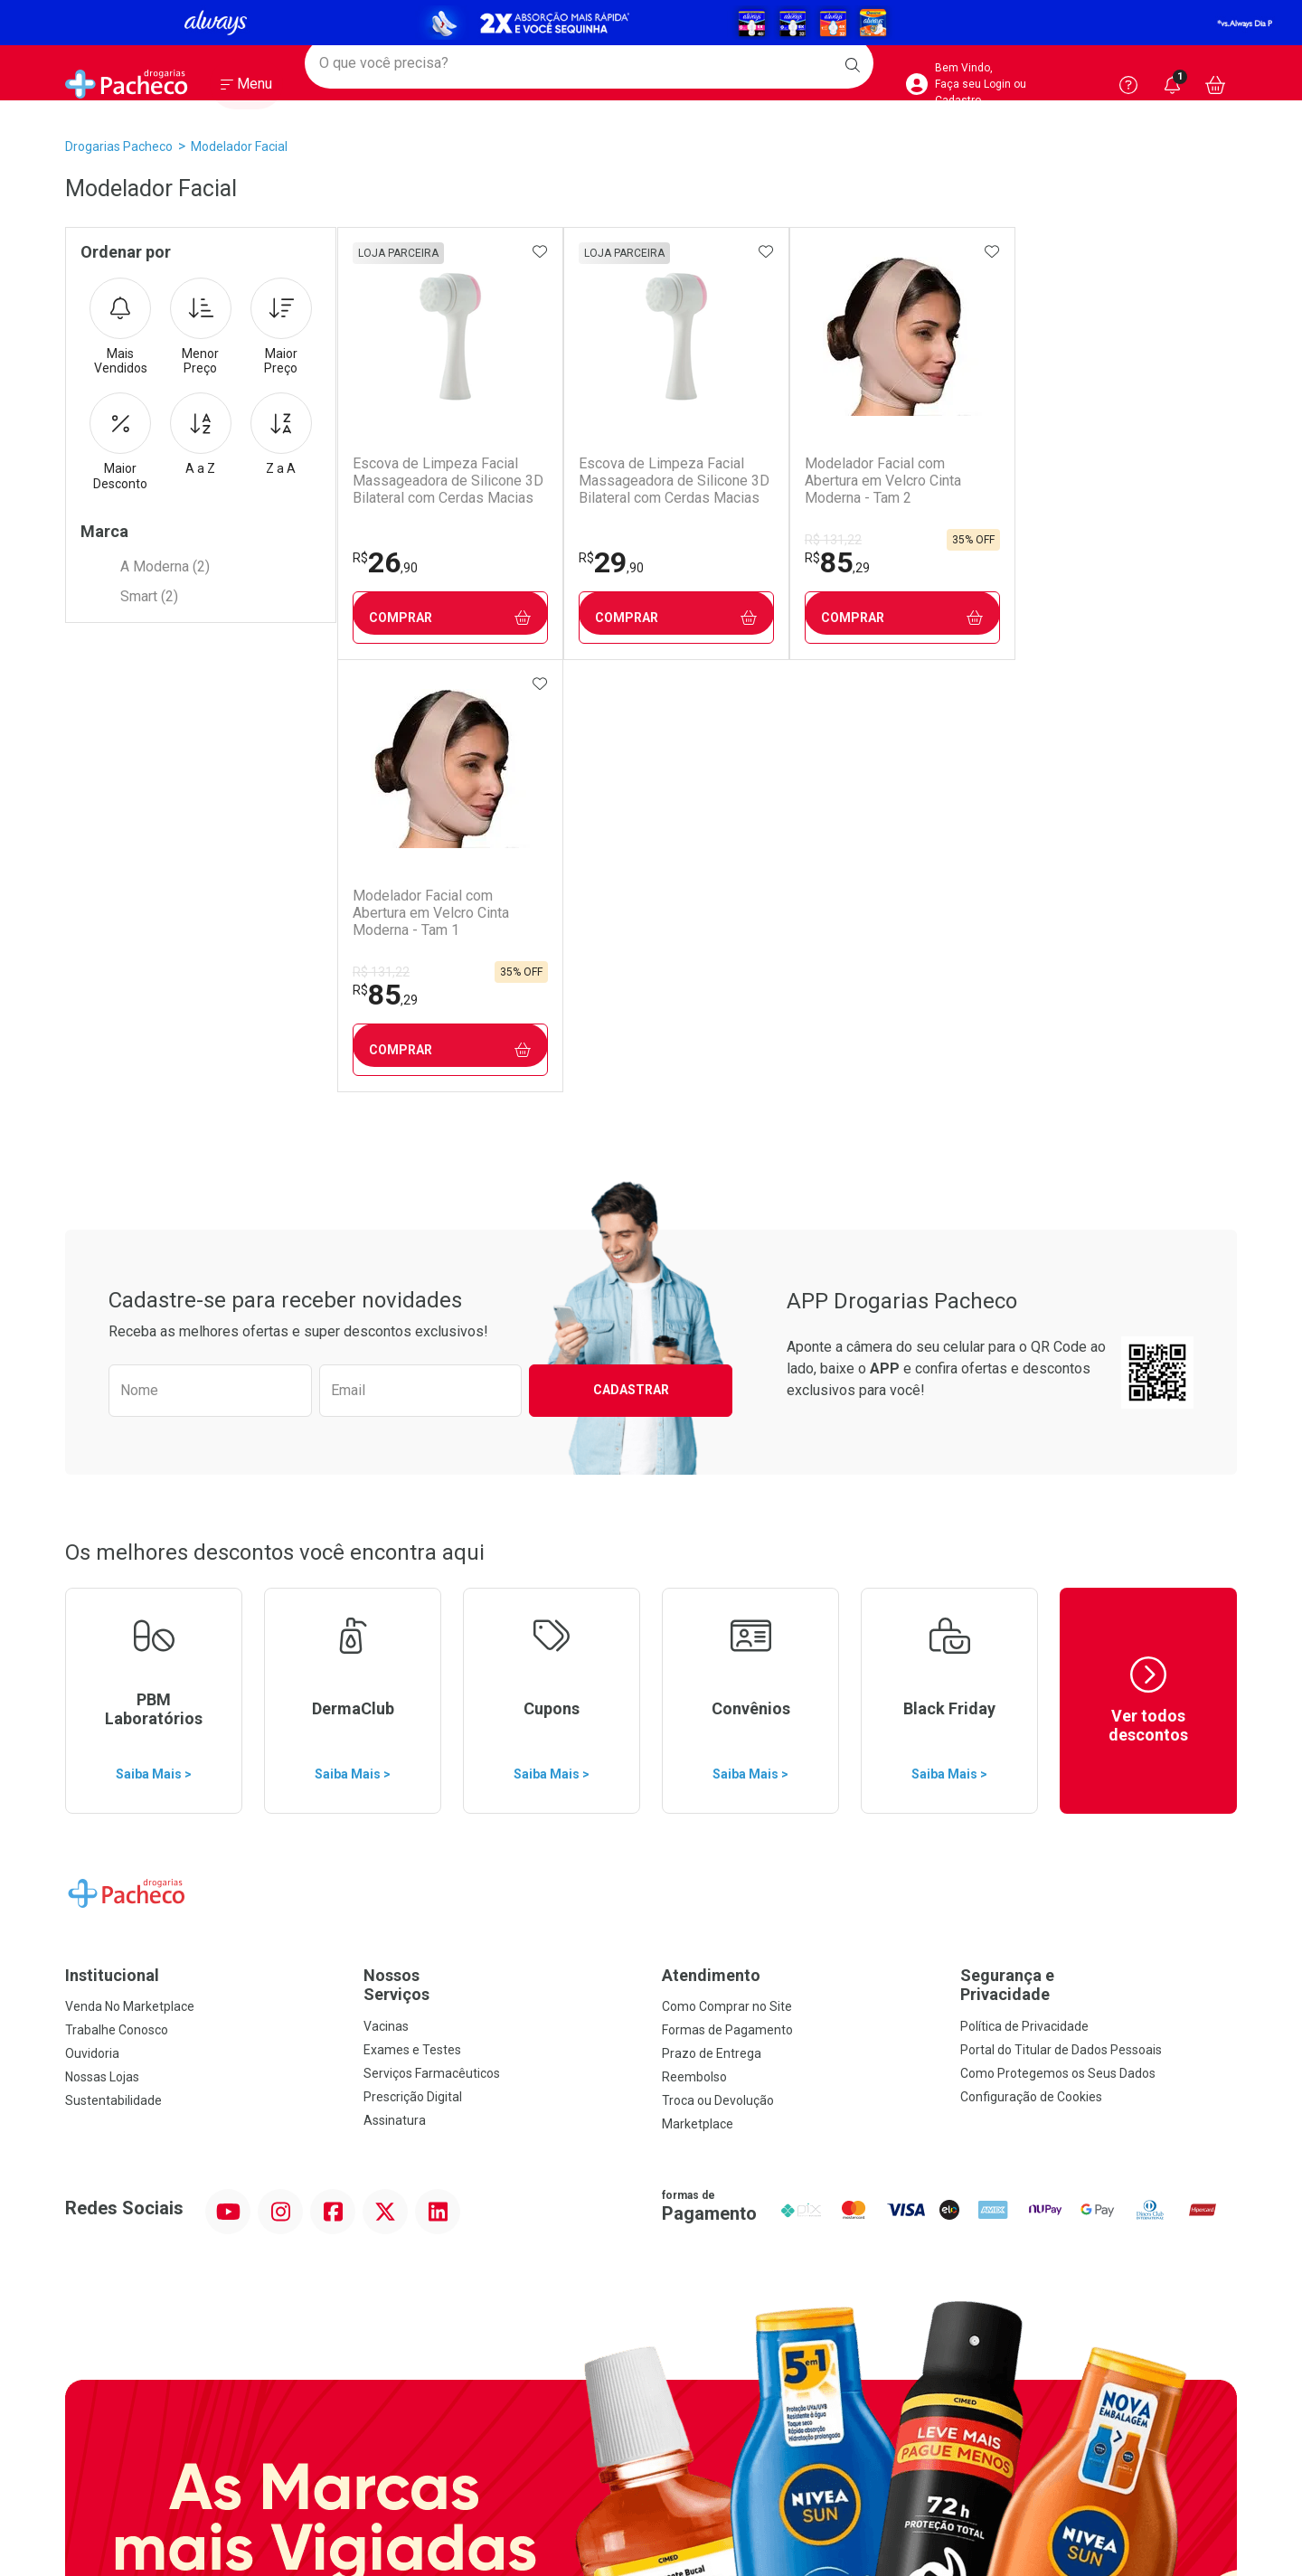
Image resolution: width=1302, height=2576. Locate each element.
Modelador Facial (239, 146)
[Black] (651, 22)
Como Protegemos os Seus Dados (1058, 1641)
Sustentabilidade (113, 1668)
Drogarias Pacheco (119, 146)
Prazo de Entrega (711, 1621)
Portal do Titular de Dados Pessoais (1061, 1617)
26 (384, 562)
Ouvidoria (92, 1621)
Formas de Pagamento (727, 1597)
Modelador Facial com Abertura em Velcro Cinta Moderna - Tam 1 (1103, 480)
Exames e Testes (412, 1617)
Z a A (281, 434)
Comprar (449, 618)
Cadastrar (631, 957)
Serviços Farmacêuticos (431, 1641)
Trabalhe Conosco (116, 1597)
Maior (281, 327)
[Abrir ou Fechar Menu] (246, 89)
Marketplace (697, 1691)
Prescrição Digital (412, 1664)
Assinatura (394, 1688)
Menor (200, 327)
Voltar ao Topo (651, 2360)
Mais (120, 327)
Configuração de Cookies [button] (1031, 1664)
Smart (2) (149, 596)
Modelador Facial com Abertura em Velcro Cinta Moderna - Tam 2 (879, 480)
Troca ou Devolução (718, 1668)
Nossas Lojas (102, 1644)
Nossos (501, 1552)
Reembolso (694, 1644)
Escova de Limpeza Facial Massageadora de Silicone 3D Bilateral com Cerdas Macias (447, 480)
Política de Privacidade (1024, 1594)
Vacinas (386, 1594)
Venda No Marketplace (129, 1574)
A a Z (200, 434)
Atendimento (711, 1542)
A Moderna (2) (165, 566)
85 (833, 562)
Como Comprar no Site (727, 1574)
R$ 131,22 (829, 540)
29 (608, 562)
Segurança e (1098, 1552)
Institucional (112, 1542)
